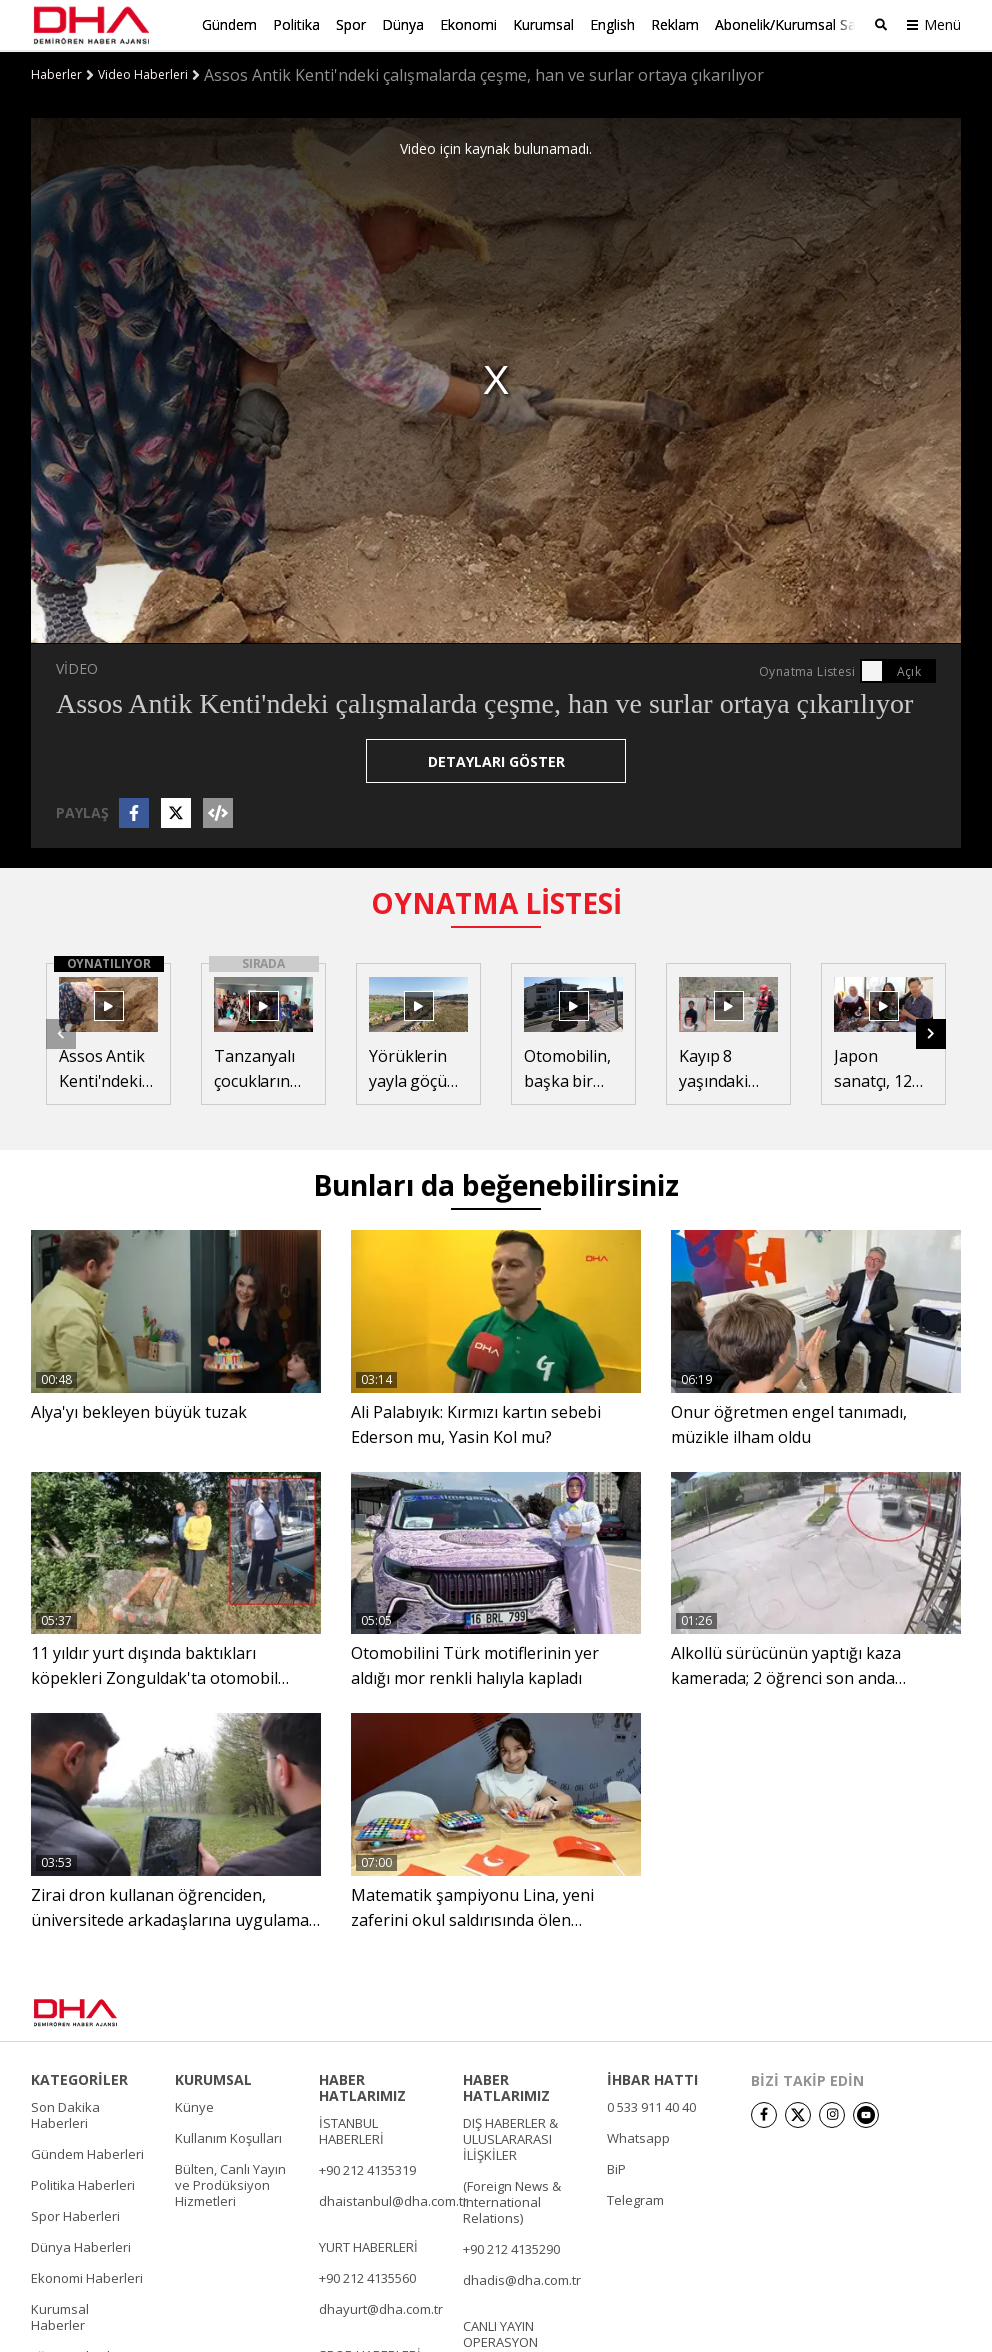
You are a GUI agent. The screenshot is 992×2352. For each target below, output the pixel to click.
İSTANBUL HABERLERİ (351, 2129)
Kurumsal (543, 24)
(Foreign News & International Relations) (512, 2200)
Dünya (403, 24)
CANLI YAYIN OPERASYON (500, 2332)
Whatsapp (638, 2136)
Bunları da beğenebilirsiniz (496, 1184)
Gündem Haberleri (87, 2152)
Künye (194, 2105)
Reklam (675, 24)
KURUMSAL (213, 2078)
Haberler (56, 73)
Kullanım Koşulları (228, 2136)
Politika (296, 24)
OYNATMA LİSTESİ (496, 901)
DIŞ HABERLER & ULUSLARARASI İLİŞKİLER (510, 2137)
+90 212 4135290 (511, 2247)
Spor (351, 24)
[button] (931, 1032)
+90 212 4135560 (367, 2276)
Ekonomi (468, 24)
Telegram (635, 2198)
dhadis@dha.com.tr (522, 2278)
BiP (616, 2167)
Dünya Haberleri (81, 2245)
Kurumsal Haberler (60, 2315)
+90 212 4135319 (367, 2168)
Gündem (229, 24)
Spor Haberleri (75, 2214)
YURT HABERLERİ (368, 2245)
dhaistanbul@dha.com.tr (393, 2199)
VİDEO (77, 666)
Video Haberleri (143, 73)
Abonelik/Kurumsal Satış (793, 24)
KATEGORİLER (79, 2078)
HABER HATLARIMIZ (362, 2086)
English (612, 24)
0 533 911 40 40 (651, 2105)
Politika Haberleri (83, 2183)
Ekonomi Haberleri (87, 2276)
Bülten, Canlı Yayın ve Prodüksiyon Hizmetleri (230, 2183)
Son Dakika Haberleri (65, 2113)
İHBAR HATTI (652, 2078)
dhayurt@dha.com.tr (381, 2307)
